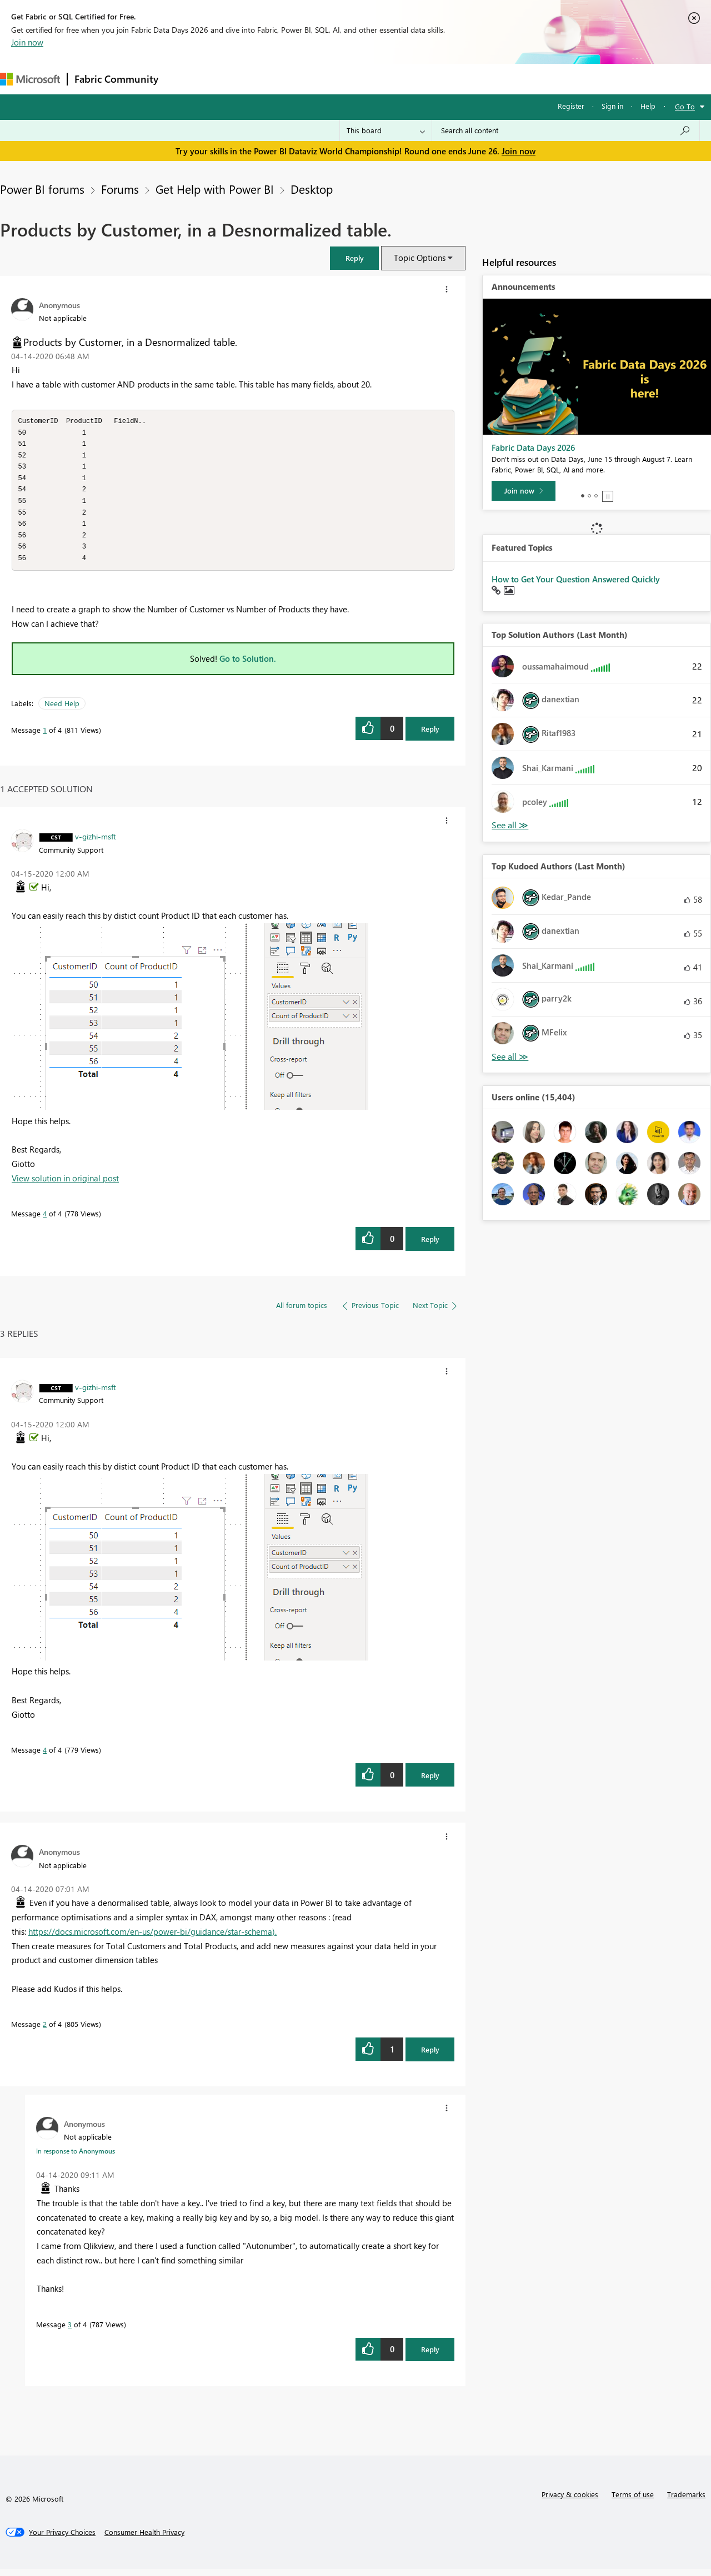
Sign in (612, 105)
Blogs (377, 78)
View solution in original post (65, 1185)
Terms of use (633, 2501)
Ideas (278, 78)
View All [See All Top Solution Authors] (510, 825)
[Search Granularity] (386, 130)
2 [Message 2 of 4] (45, 2031)
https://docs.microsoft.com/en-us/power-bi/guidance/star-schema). (152, 1938)
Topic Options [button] (419, 257)
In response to (75, 2158)
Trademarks (686, 2501)
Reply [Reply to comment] (430, 1246)
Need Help (61, 710)
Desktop (312, 189)
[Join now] (523, 491)
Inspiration (232, 78)
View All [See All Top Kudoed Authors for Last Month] (510, 1056)
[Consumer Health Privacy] (144, 2539)
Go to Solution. (247, 665)
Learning (420, 78)
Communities (327, 78)
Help (647, 105)
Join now (27, 42)
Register (571, 105)
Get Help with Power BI (215, 189)
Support (467, 78)
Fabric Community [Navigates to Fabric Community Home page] (116, 78)
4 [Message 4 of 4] (45, 1220)
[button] (354, 257)
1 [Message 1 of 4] (45, 737)
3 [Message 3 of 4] (70, 2331)
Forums (184, 78)
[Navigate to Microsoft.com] (30, 79)
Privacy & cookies (570, 2501)
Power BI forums (42, 189)
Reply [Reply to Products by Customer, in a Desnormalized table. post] (430, 736)
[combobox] (566, 130)
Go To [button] (685, 106)
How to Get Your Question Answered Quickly (576, 579)
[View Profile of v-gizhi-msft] (95, 843)
